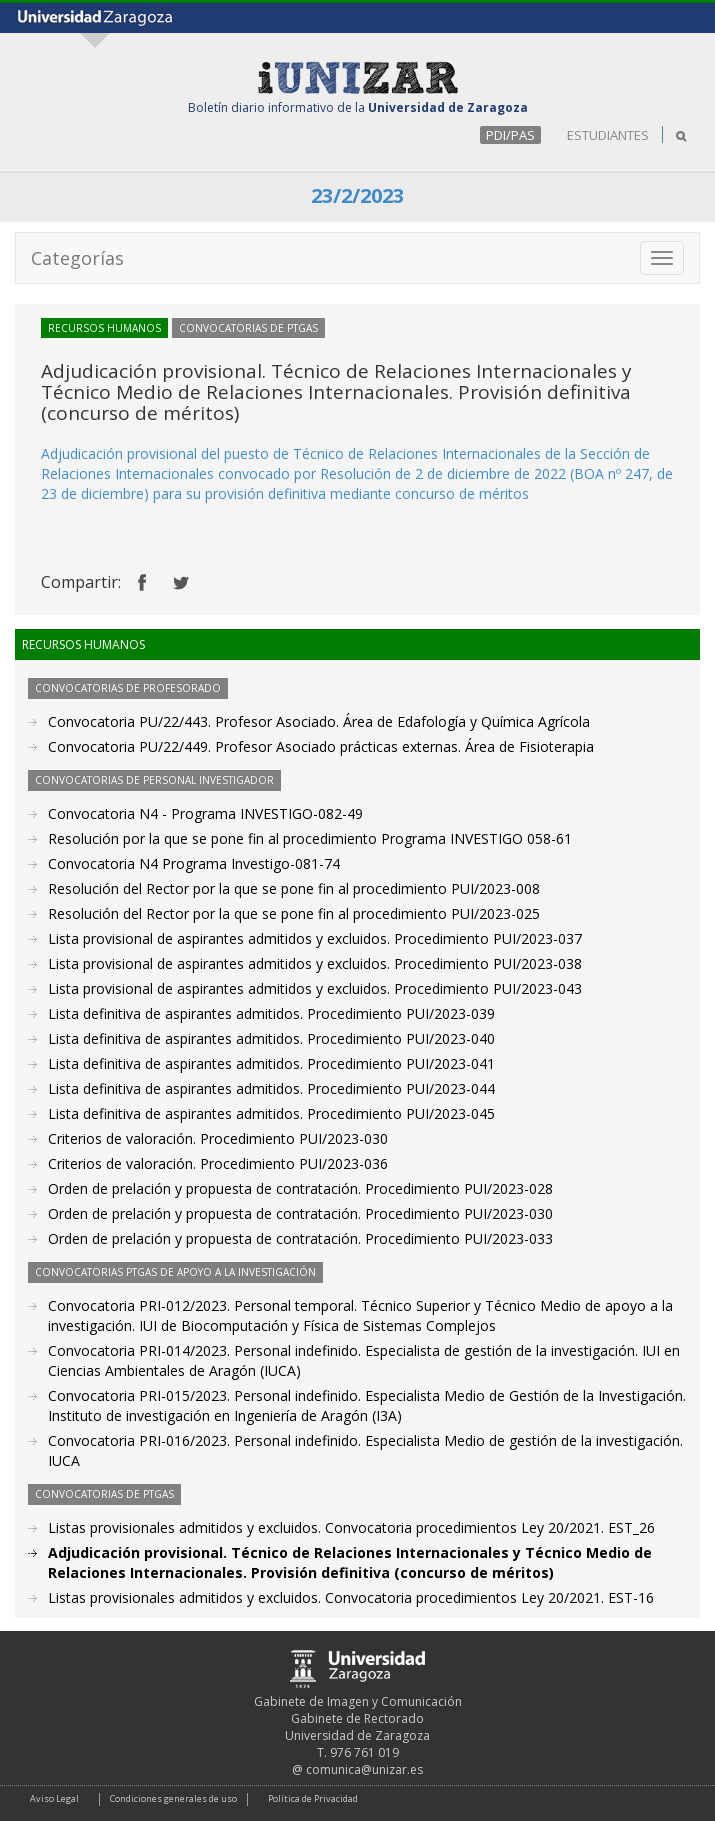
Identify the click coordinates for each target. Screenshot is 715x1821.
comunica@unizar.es (364, 1769)
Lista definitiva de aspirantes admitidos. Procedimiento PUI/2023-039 (271, 1013)
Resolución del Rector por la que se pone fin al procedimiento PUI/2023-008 (294, 888)
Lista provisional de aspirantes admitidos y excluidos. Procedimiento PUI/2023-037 (315, 938)
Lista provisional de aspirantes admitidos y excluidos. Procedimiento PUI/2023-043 (315, 988)
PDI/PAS (510, 135)
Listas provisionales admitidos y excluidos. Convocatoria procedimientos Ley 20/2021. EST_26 (351, 1527)
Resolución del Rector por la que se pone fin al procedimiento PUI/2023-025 (294, 913)
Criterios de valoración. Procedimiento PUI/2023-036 (218, 1163)
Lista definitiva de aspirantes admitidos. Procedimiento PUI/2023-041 (271, 1063)
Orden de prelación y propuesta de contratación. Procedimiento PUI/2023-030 (300, 1213)
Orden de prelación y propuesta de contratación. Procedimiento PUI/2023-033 (300, 1238)
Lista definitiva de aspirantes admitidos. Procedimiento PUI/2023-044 (271, 1088)
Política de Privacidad (313, 1798)
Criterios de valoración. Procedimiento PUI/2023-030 (218, 1138)
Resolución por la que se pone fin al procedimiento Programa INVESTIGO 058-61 (310, 838)
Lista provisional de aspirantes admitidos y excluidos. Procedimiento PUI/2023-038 (315, 963)
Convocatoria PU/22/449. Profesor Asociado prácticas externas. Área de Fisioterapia (321, 746)
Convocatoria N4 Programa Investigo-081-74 (194, 863)
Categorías (77, 258)
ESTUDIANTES (608, 135)
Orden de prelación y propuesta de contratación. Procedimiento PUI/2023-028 (300, 1188)
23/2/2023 (357, 195)
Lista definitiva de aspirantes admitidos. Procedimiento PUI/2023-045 (271, 1113)
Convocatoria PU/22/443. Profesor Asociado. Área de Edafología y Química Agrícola (319, 721)
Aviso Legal (54, 1798)
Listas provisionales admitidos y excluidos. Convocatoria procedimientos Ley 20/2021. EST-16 (351, 1597)
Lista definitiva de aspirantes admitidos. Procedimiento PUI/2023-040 (271, 1038)
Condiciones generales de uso (173, 1798)
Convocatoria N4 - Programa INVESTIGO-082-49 (205, 813)
